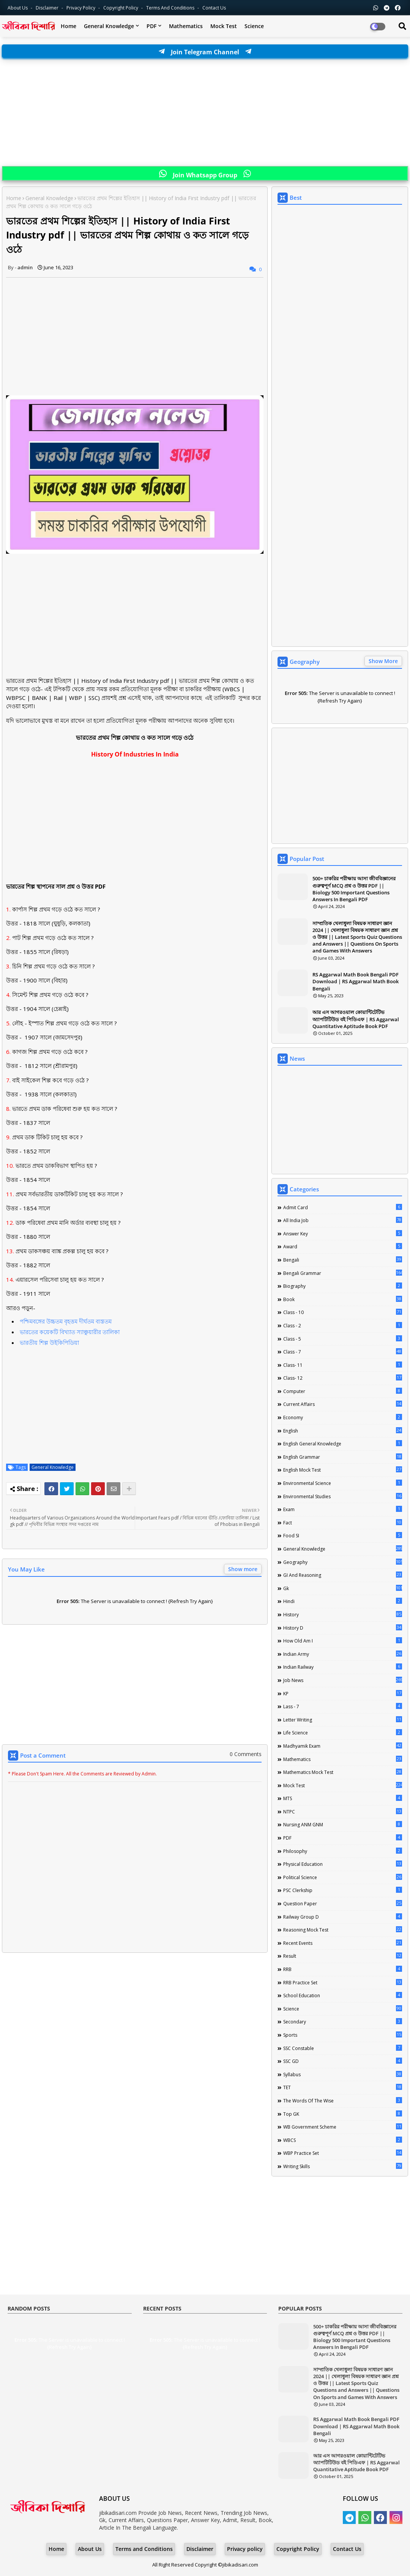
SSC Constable (342, 2048)
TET (342, 2087)
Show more (242, 1569)
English (342, 1430)
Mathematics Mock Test (342, 1772)
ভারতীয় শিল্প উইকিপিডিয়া (49, 1342)
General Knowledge (109, 26)
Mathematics (186, 26)
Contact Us (347, 2548)
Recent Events (342, 1943)
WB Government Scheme (342, 2126)
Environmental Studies (342, 1496)
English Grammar (342, 1456)
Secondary (342, 2021)
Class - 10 (342, 1312)
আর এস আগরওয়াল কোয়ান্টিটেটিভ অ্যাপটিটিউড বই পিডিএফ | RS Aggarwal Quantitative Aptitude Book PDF (355, 1019)
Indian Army (342, 1653)
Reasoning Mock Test (342, 1929)
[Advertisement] (205, 113)
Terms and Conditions (171, 8)
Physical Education (342, 1864)
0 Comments (246, 1754)
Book (342, 1299)
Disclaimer (48, 8)
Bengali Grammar (342, 1273)
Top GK (342, 2113)
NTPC (342, 1811)
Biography (342, 1285)
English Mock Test (342, 1469)
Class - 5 (342, 1338)
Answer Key (342, 1233)
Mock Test (223, 26)
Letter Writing (342, 1719)
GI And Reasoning (342, 1575)
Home (68, 26)
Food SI (342, 1535)
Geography (342, 1562)
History (342, 1614)
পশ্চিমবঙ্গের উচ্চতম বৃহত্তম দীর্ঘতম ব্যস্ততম (66, 1321)
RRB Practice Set (342, 1982)
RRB (342, 1969)
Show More (383, 661)
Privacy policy (245, 2548)
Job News (342, 1680)
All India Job (342, 1220)
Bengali (342, 1259)
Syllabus (342, 2074)
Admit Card (342, 1207)
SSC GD (342, 2061)
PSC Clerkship (342, 1890)
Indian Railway (342, 1666)
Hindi (342, 1601)
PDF (151, 26)
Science (254, 26)
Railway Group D (342, 1916)
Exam (342, 1509)
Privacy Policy (81, 8)
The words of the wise (342, 2100)
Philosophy (342, 1851)
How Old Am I (342, 1640)
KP (342, 1693)
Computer (342, 1391)
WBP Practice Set (342, 2153)
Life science (342, 1732)
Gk (342, 1588)
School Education (342, 1995)
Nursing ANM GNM (342, 1824)
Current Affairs (342, 1404)
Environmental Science (342, 1483)
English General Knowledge (342, 1443)
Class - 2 (342, 1325)
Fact (342, 1522)
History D (342, 1627)
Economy (342, 1417)
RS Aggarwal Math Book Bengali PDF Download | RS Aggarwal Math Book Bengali (355, 981)
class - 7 (342, 1351)
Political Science (342, 1877)
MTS (342, 1798)
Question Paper (342, 1903)
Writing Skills (342, 2166)
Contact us (214, 8)
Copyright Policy (121, 8)
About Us (18, 8)
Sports (342, 2034)
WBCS (342, 2140)
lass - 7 (342, 1706)
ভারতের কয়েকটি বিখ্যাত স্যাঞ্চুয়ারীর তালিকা (70, 1332)
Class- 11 (342, 1364)
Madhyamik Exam (342, 1745)
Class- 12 (342, 1377)
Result (342, 1955)
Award (342, 1246)
